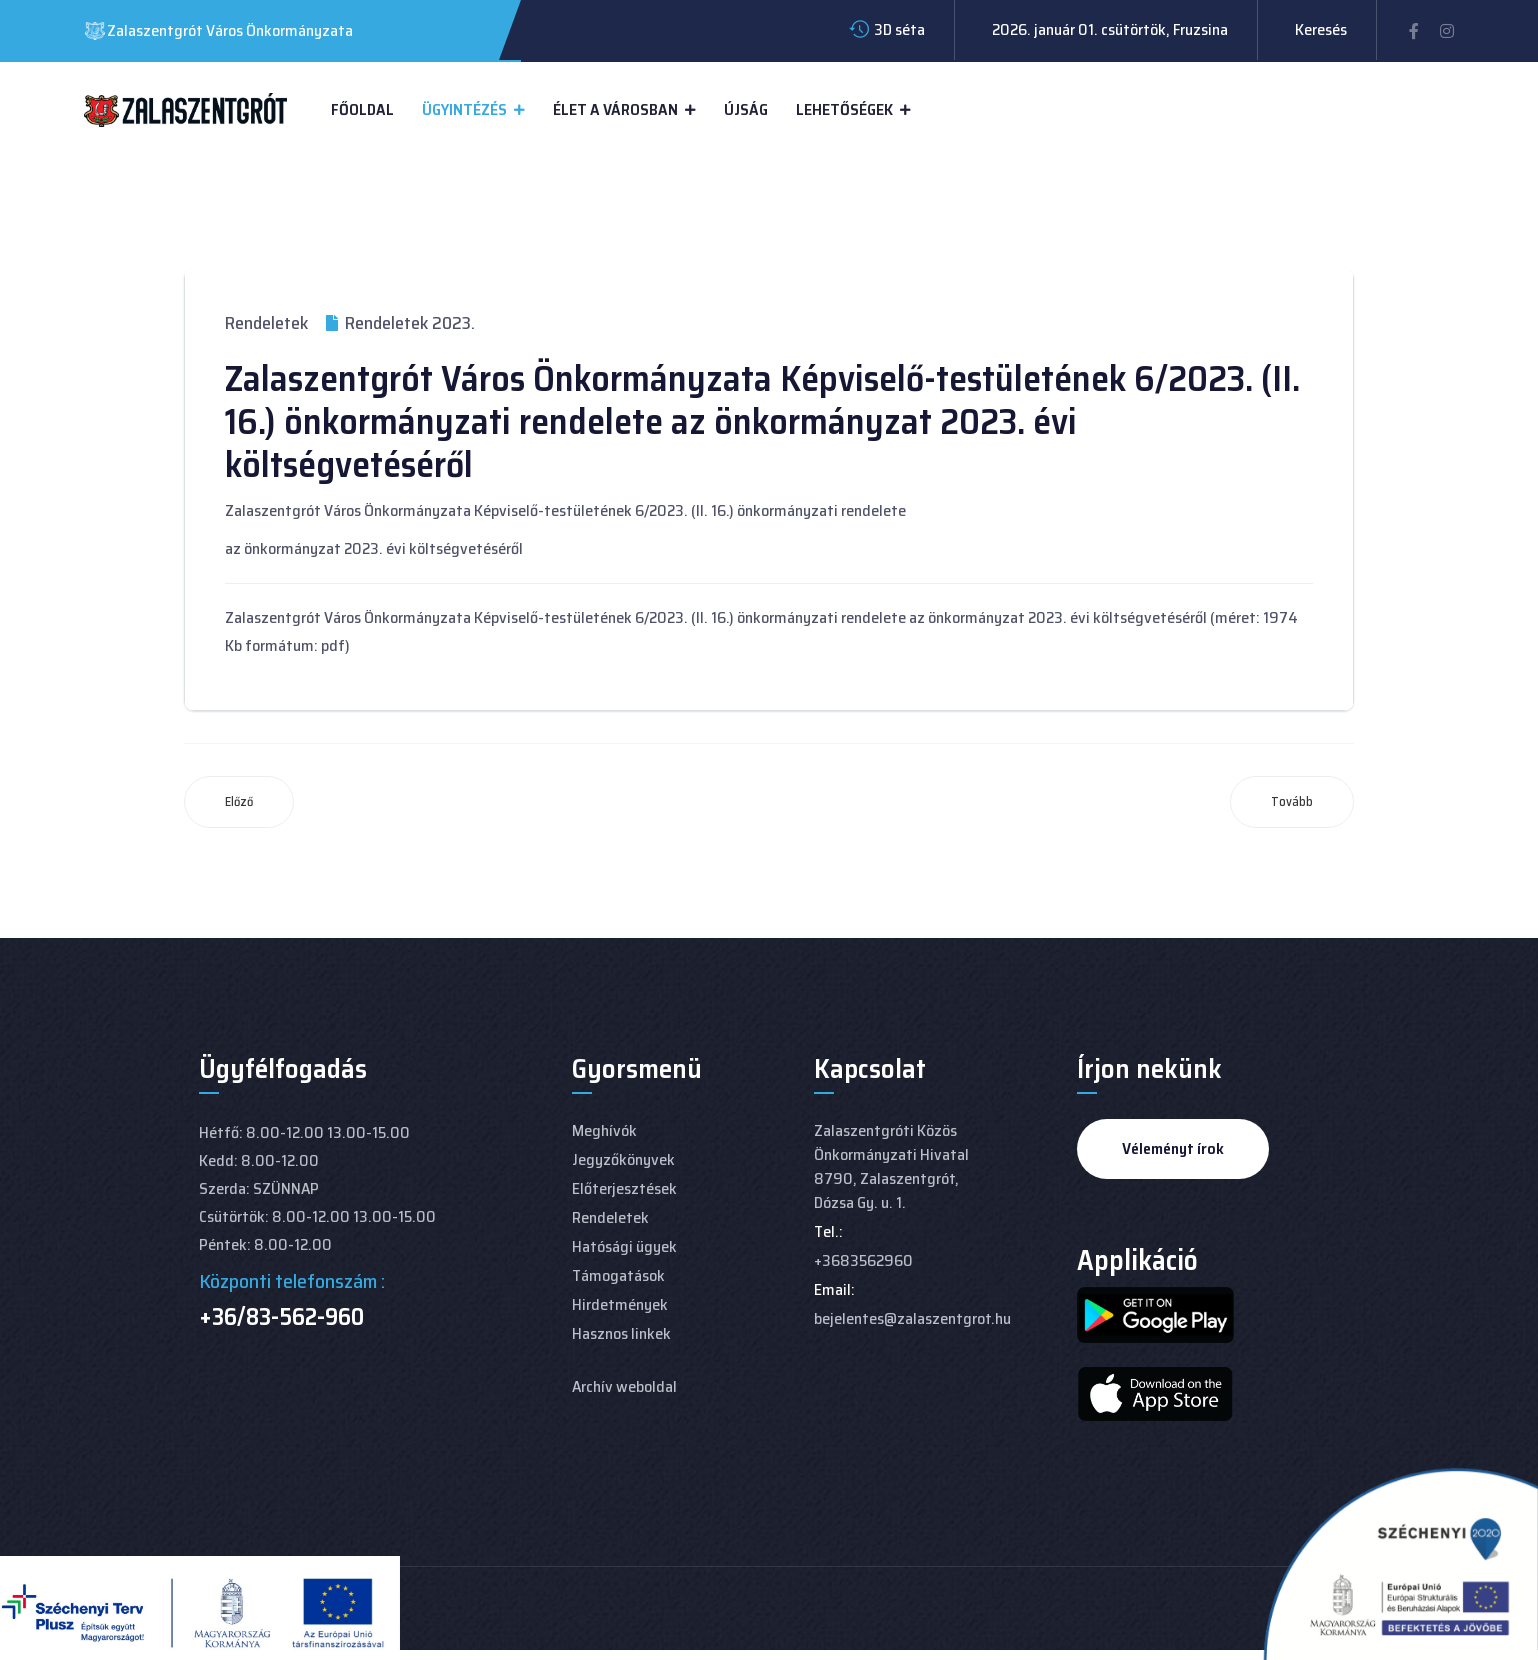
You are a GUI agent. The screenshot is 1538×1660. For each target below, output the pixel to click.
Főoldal (362, 109)
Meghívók (604, 1130)
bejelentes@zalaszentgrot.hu (912, 1318)
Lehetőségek (844, 109)
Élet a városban (615, 109)
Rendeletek (266, 323)
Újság (746, 109)
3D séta (899, 29)
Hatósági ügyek (624, 1246)
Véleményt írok (1173, 1148)
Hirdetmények (620, 1304)
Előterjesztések (624, 1188)
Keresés (1321, 29)
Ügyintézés (464, 109)
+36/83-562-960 (281, 1317)
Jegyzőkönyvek (623, 1159)
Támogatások (618, 1275)
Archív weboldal (624, 1386)
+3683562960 (863, 1260)
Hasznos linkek (621, 1333)
